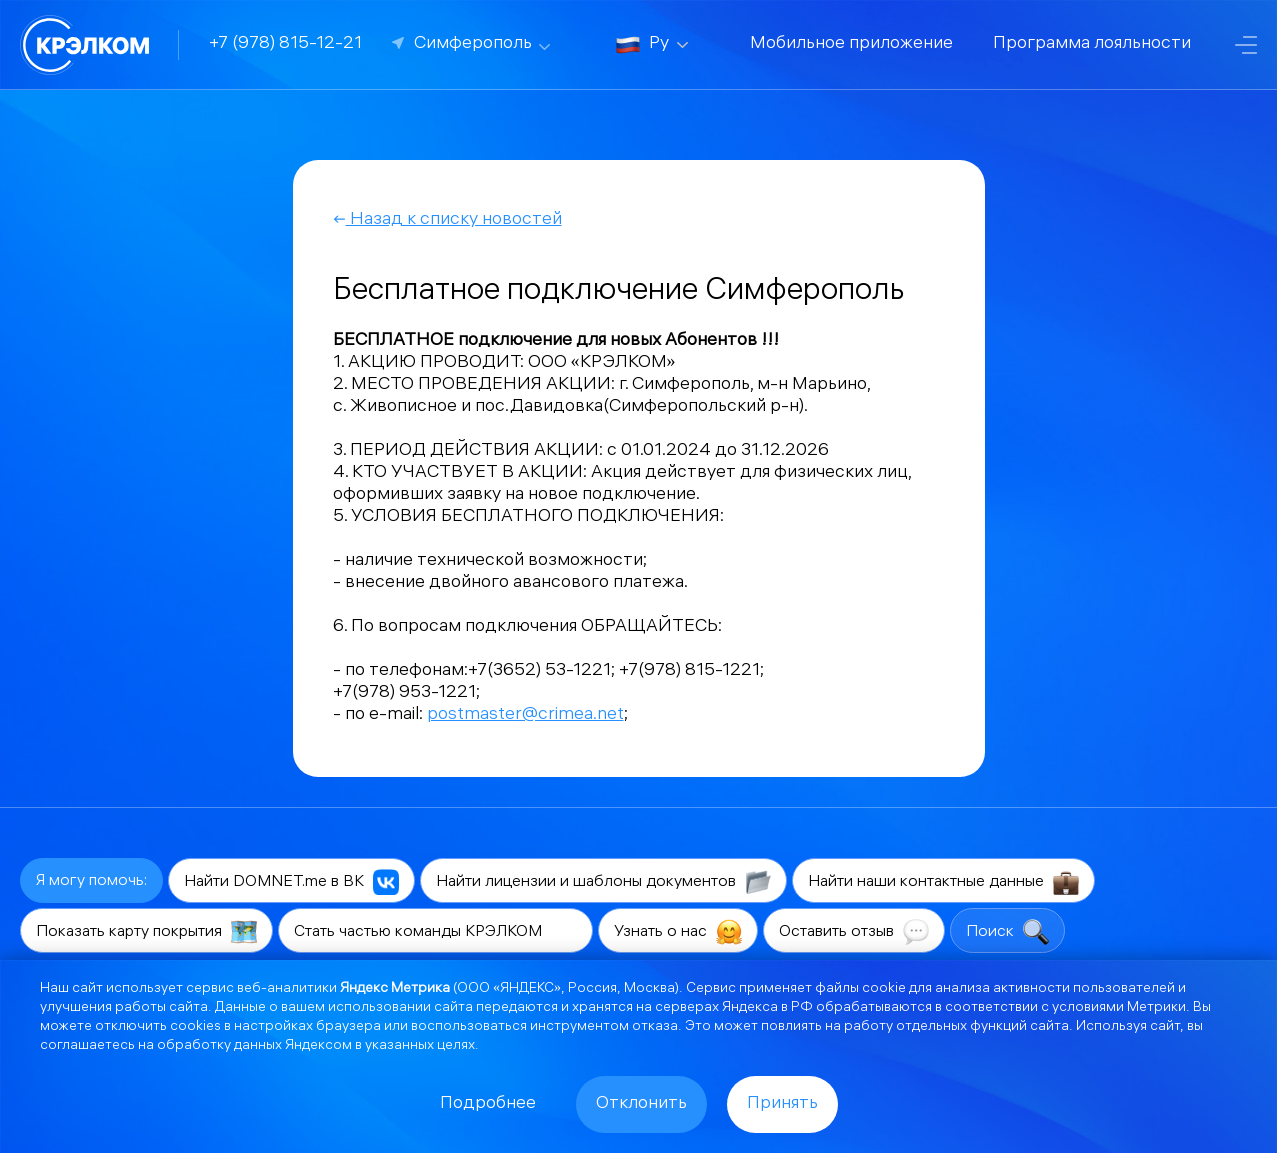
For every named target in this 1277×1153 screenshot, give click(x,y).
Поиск (1007, 932)
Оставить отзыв (854, 932)
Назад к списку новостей (447, 220)
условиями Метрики (1119, 1008)
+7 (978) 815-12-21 (285, 44)
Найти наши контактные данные (943, 882)
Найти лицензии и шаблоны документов (603, 882)
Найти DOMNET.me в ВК (291, 882)
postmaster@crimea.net (525, 715)
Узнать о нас (678, 932)
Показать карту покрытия (146, 932)
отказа (655, 1027)
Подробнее (488, 1104)
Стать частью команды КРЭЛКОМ (435, 932)
